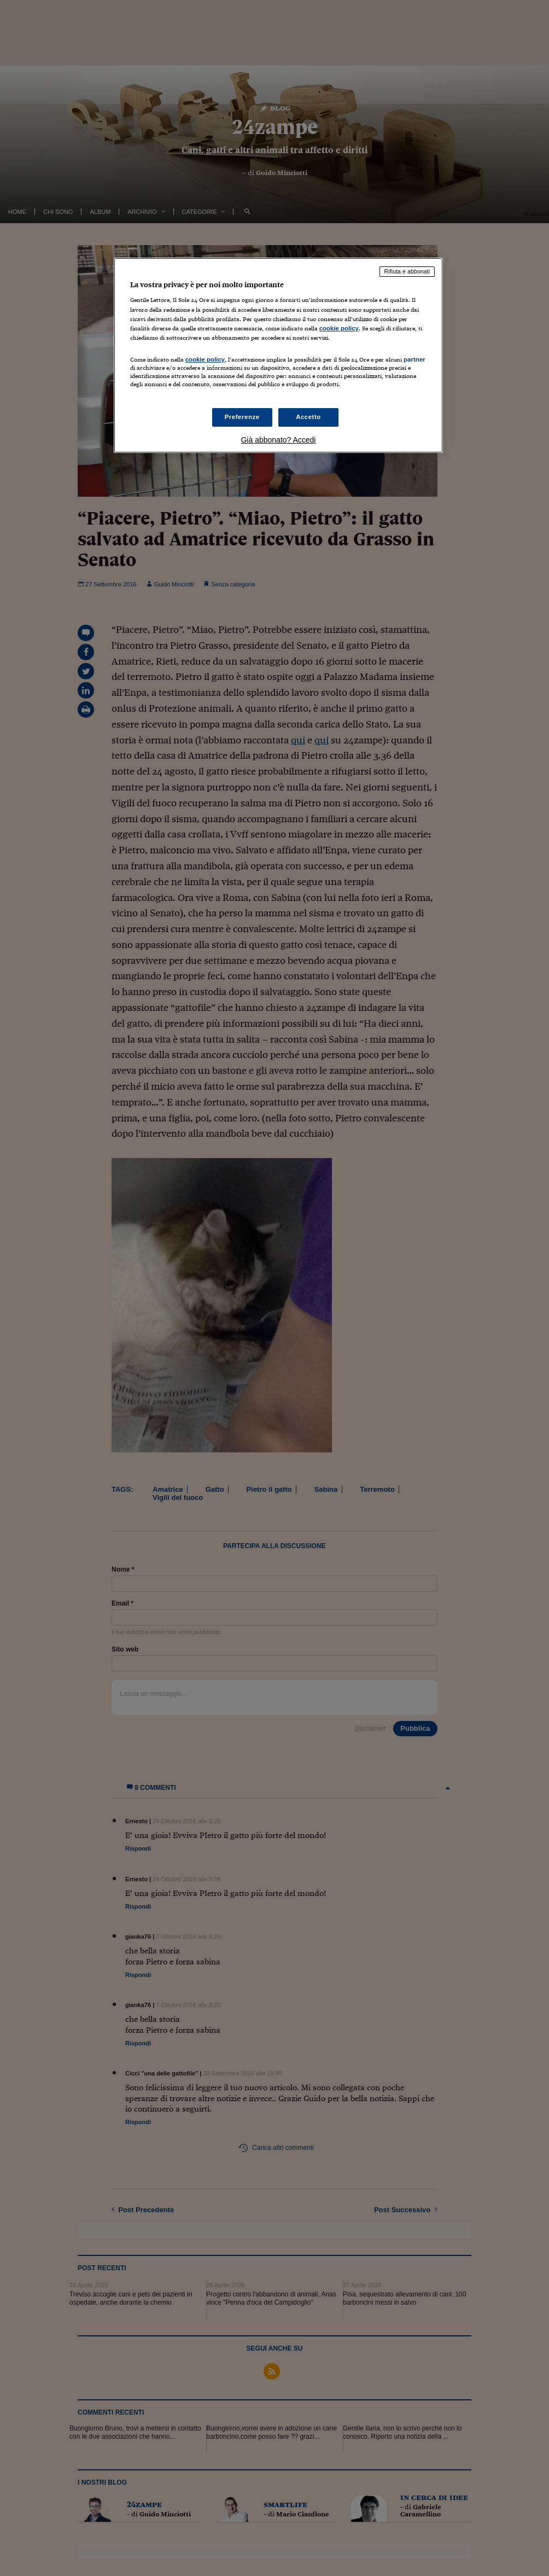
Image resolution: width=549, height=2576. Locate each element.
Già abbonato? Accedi (278, 439)
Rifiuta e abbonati (407, 271)
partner (414, 359)
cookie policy (339, 328)
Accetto (308, 417)
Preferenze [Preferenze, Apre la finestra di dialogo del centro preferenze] (242, 417)
